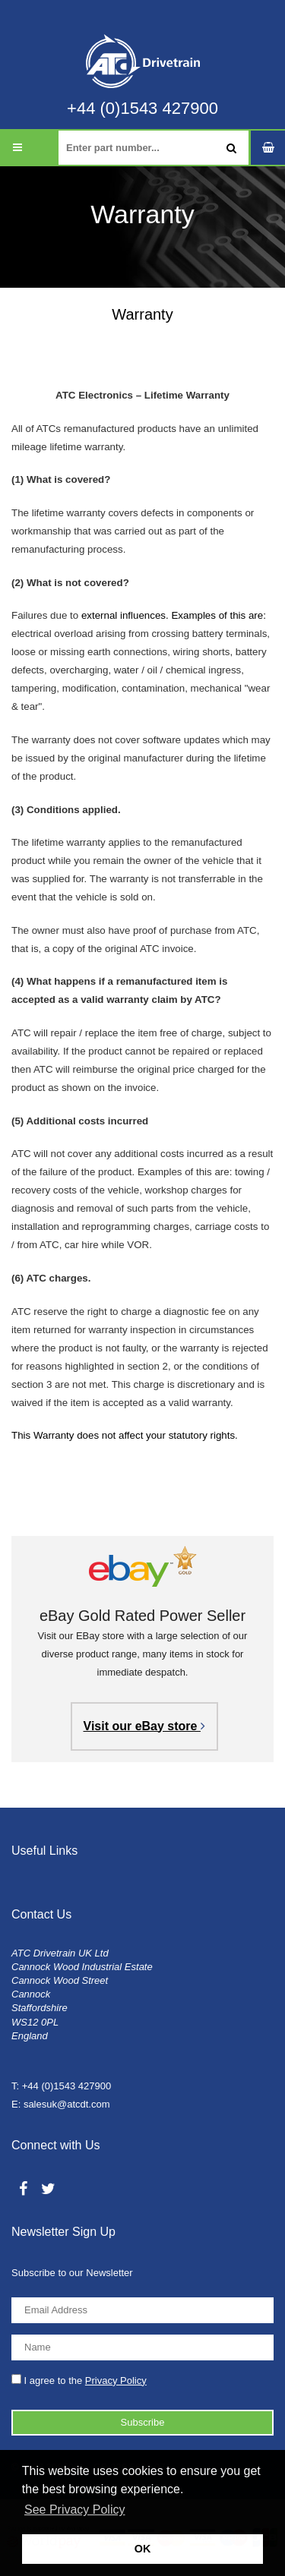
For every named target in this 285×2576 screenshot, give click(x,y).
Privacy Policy (116, 2380)
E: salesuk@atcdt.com (60, 2104)
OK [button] (143, 2549)
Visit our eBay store (144, 1726)
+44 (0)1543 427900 (142, 108)
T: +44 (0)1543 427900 (61, 2086)
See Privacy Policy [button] (74, 2509)
